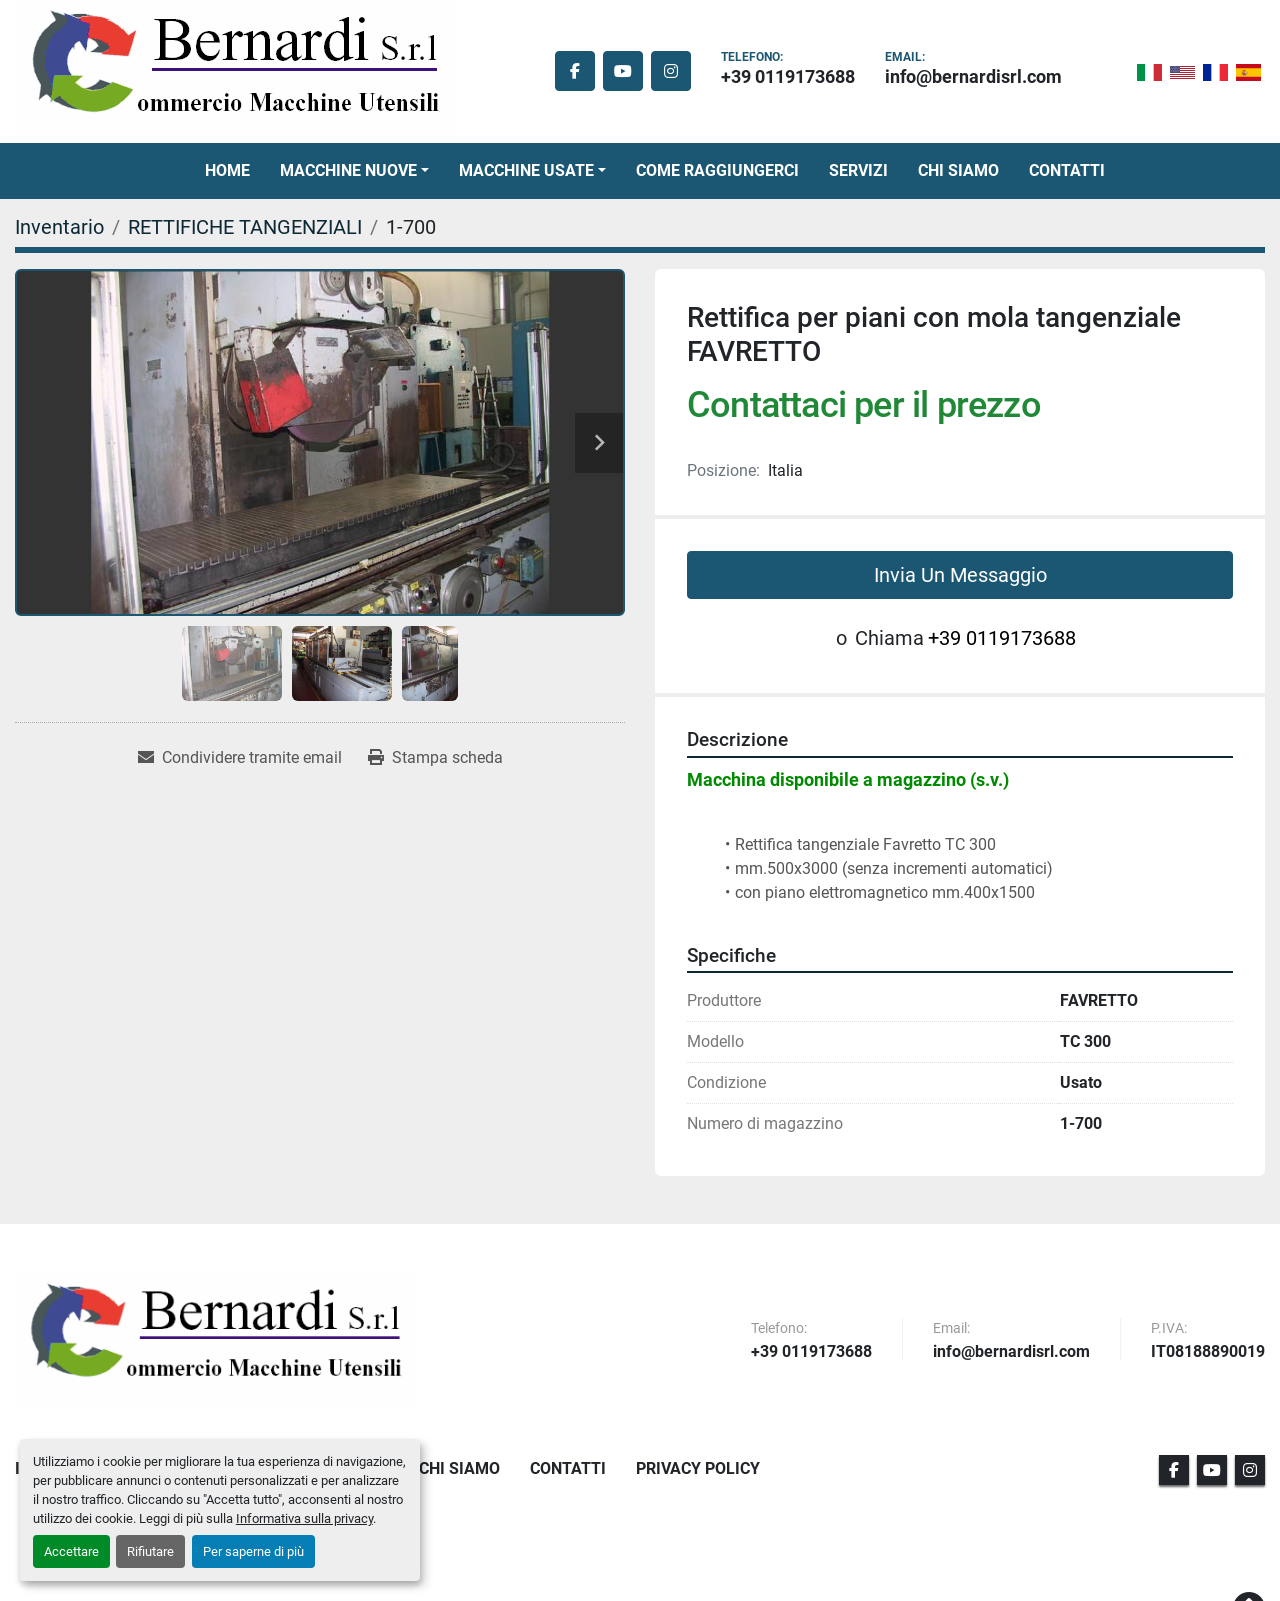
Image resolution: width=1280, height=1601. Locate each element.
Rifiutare (150, 1551)
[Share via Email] (240, 758)
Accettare (71, 1551)
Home (227, 170)
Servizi (858, 170)
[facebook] (575, 71)
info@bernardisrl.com (973, 76)
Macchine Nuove (348, 170)
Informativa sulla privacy (304, 1518)
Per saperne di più (253, 1551)
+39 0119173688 (788, 76)
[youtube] (623, 71)
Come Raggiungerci (717, 170)
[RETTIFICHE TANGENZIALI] (245, 227)
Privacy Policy (698, 1468)
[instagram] (671, 71)
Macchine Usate (526, 170)
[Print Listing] (435, 758)
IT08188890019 (1208, 1352)
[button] (354, 171)
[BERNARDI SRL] (215, 1339)
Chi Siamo (958, 170)
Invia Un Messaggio (960, 575)
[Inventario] (59, 227)
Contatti (1067, 170)
